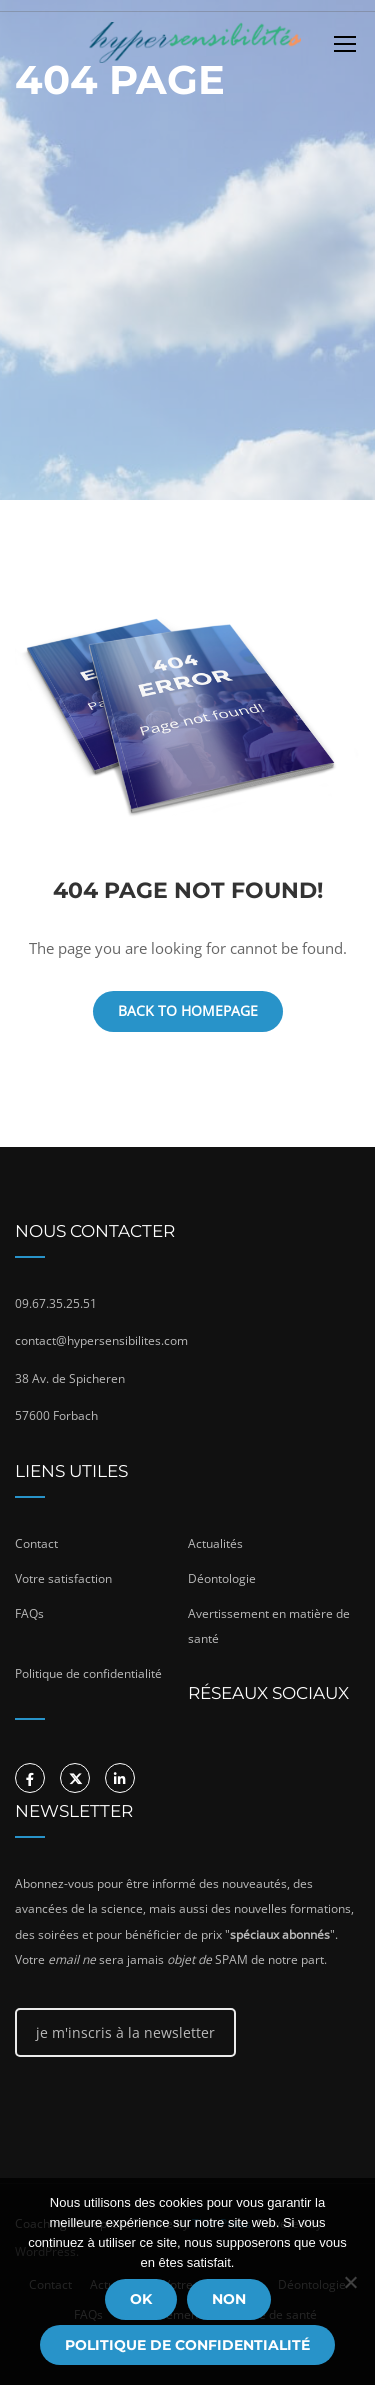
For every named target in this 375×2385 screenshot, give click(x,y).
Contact (36, 1543)
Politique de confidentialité (187, 2345)
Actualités (215, 1543)
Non (229, 2299)
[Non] (350, 2282)
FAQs (29, 1613)
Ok (141, 2299)
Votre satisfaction (63, 1578)
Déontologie (222, 1578)
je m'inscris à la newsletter (125, 2032)
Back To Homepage (188, 1010)
